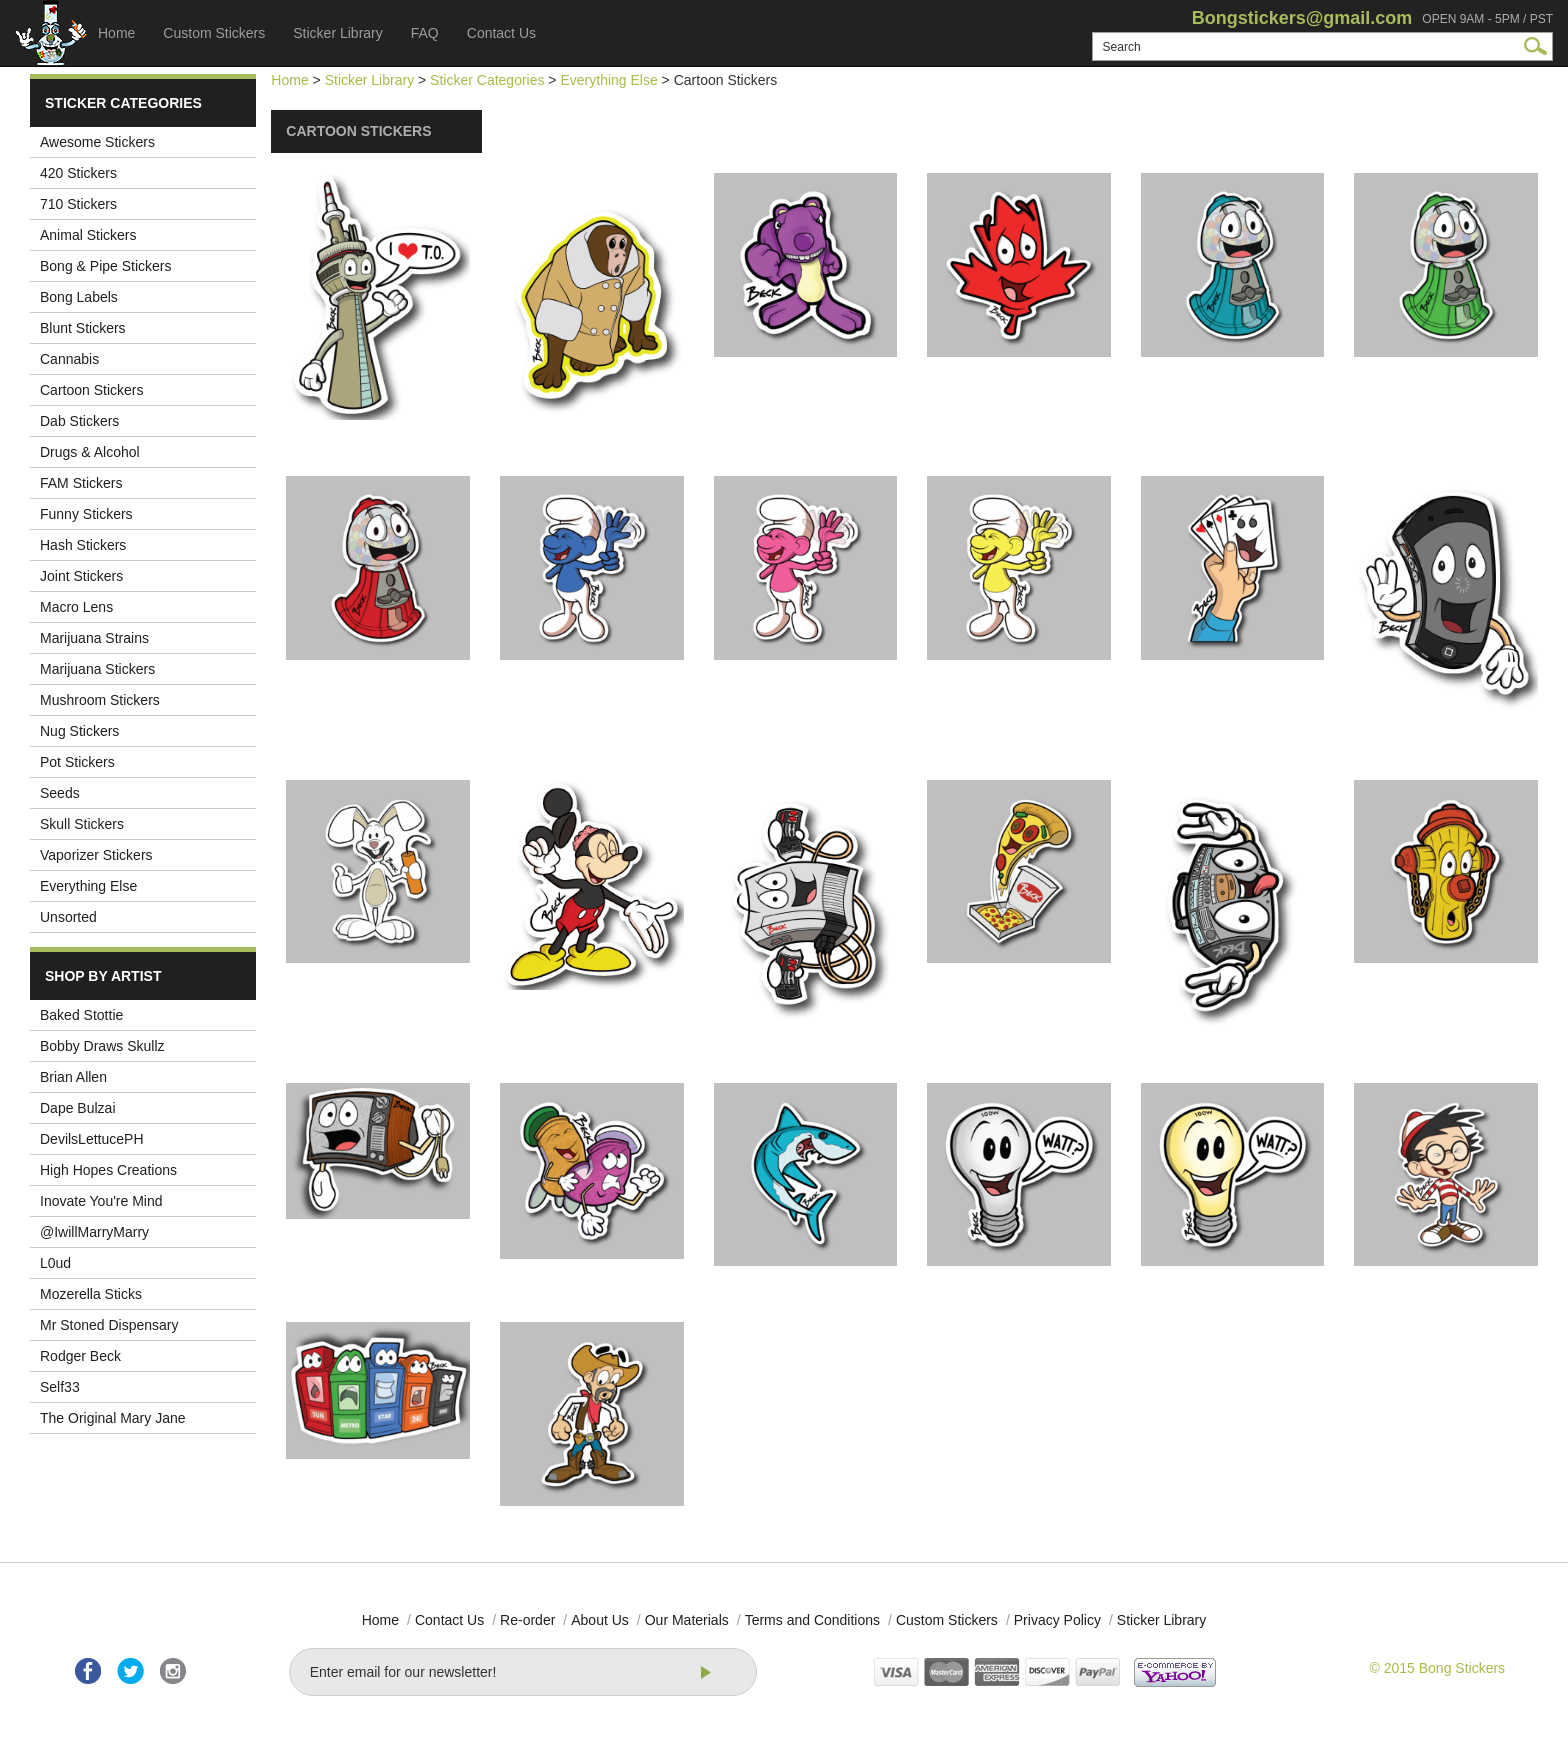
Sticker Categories (487, 80)
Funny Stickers (86, 514)
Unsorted (68, 917)
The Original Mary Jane (113, 1418)
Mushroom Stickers (100, 700)
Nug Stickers (79, 731)
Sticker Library (337, 33)
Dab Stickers (79, 421)
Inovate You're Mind (101, 1201)
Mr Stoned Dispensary (109, 1325)
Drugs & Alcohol (90, 452)
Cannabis (69, 359)
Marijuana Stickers (97, 669)
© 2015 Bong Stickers (1437, 1668)
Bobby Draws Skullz (102, 1046)
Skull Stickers (82, 824)
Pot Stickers (77, 762)
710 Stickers (78, 204)
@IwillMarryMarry (94, 1232)
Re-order (527, 1620)
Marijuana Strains (94, 638)
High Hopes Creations (108, 1170)
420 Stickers (78, 173)
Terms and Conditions (812, 1620)
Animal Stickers (88, 235)
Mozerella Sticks (91, 1294)
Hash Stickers (83, 545)
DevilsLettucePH (92, 1139)
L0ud (55, 1263)
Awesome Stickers (97, 142)
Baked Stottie (81, 1015)
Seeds (60, 793)
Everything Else (88, 886)
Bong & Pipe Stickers (106, 266)
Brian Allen (73, 1077)
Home (116, 33)
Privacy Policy (1057, 1620)
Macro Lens (76, 607)
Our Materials (687, 1620)
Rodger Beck (80, 1356)
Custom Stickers (214, 33)
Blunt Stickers (83, 328)
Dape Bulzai (78, 1108)
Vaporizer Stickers (96, 855)
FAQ (425, 33)
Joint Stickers (81, 576)
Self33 (60, 1387)
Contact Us (501, 33)
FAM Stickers (81, 483)
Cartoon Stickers (91, 390)
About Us (600, 1620)
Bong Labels (79, 297)
